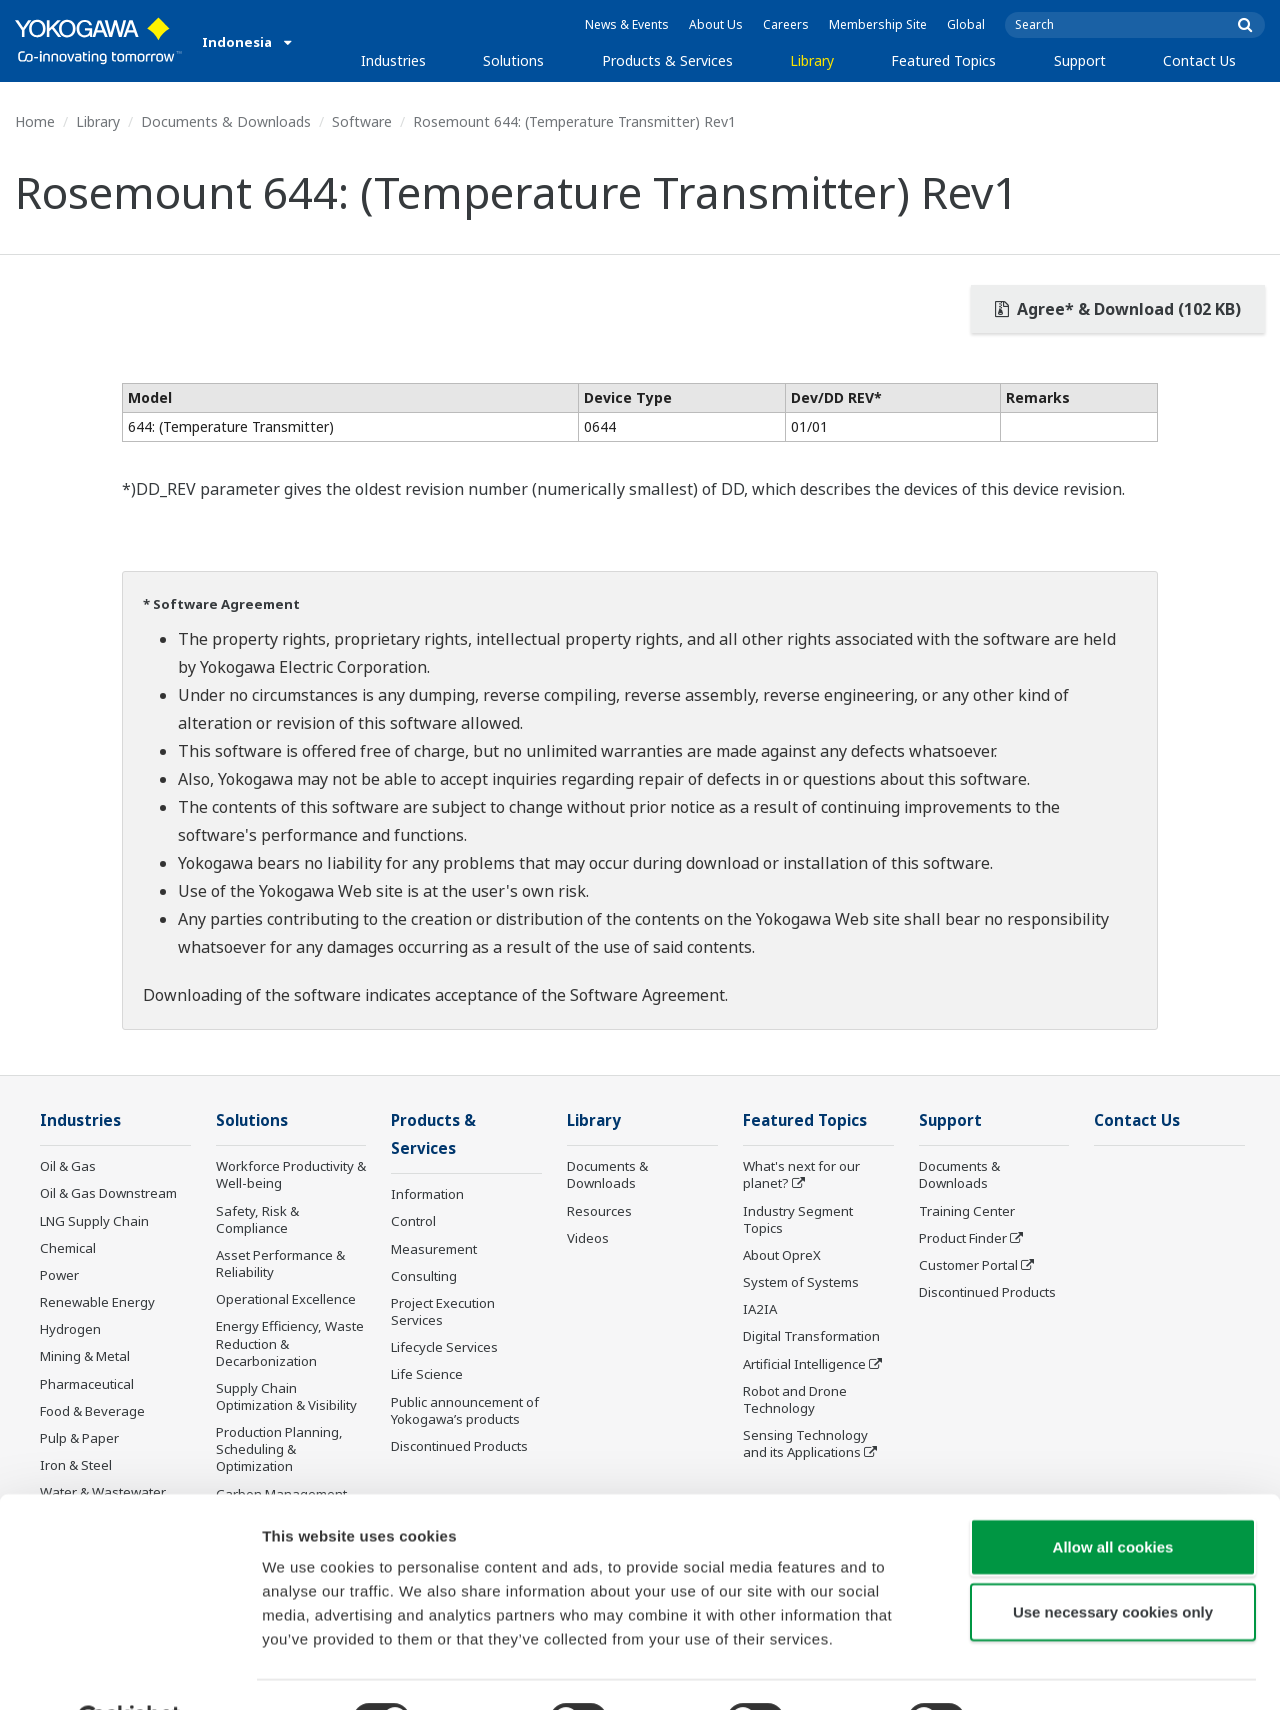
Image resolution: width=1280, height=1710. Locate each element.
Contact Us (1199, 60)
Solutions (513, 60)
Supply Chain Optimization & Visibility (286, 1397)
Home (35, 121)
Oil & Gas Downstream (108, 1194)
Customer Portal (968, 1266)
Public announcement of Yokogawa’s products (465, 1411)
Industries (393, 60)
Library (812, 60)
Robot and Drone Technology (795, 1400)
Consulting (424, 1278)
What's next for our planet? (801, 1175)
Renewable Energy (97, 1303)
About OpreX (782, 1256)
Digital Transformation (811, 1337)
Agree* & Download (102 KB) (1118, 309)
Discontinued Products (987, 1293)
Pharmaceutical (87, 1384)
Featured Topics (943, 60)
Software (362, 121)
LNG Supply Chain (94, 1222)
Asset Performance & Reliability (280, 1264)
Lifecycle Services (444, 1349)
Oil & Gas (68, 1167)
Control (413, 1223)
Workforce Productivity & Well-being (291, 1175)
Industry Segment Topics (798, 1220)
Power (59, 1276)
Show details (1049, 1670)
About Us (716, 24)
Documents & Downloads (226, 121)
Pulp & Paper (79, 1439)
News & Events (627, 24)
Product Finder (963, 1239)
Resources (599, 1212)
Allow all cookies (1113, 1497)
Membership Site (878, 24)
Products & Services (667, 60)
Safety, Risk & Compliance (257, 1220)
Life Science (427, 1376)
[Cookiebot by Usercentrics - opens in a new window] (129, 1671)
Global (966, 24)
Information (427, 1196)
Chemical (68, 1249)
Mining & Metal (85, 1357)
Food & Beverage (92, 1412)
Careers (786, 24)
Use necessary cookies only (1113, 1563)
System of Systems (801, 1283)
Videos (588, 1239)
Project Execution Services (443, 1313)
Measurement (434, 1250)
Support (1080, 60)
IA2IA (760, 1310)
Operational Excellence (286, 1300)
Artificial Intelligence (804, 1364)
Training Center (967, 1212)
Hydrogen (70, 1330)
